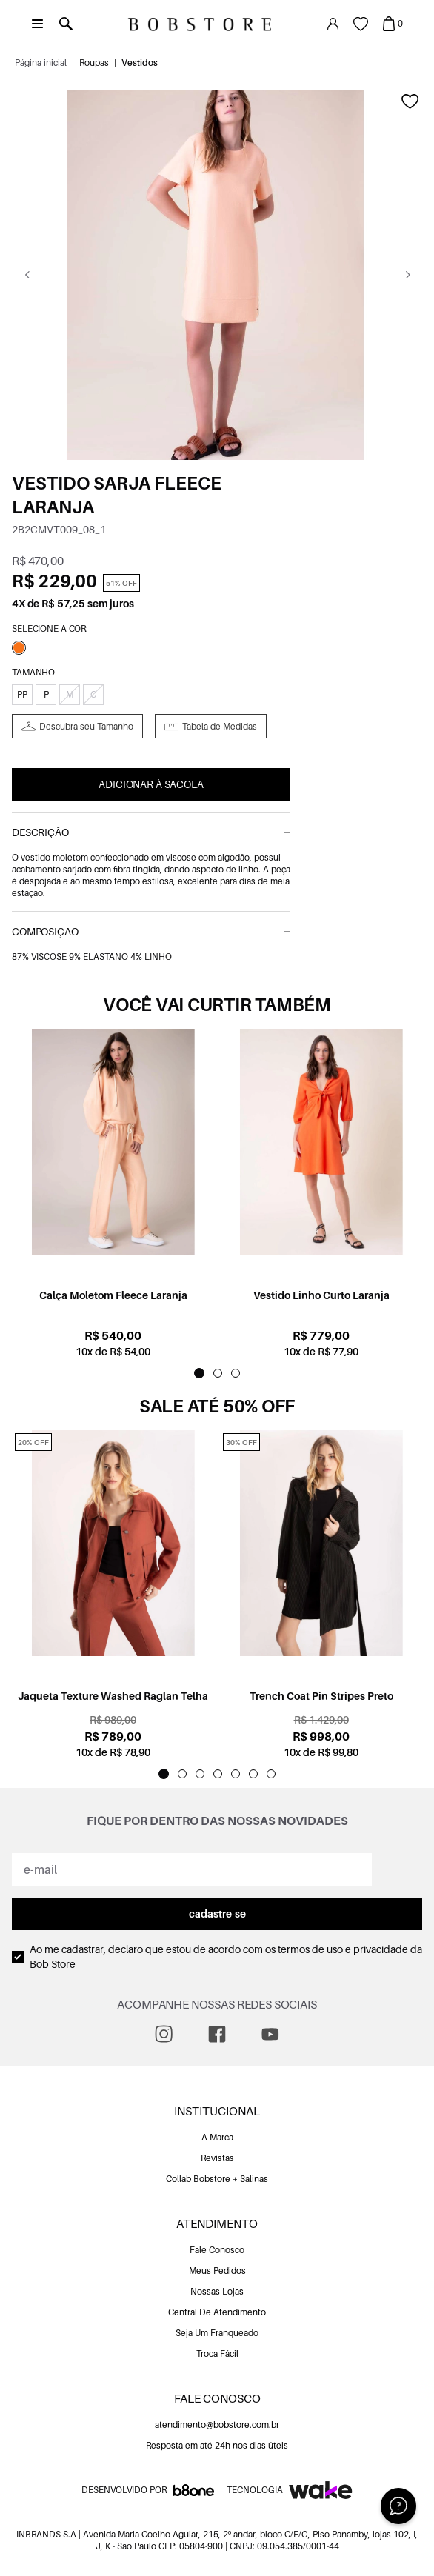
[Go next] (408, 274)
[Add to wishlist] (410, 101)
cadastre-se (217, 1913)
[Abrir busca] (66, 23)
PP (22, 694)
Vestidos (139, 62)
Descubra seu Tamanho (86, 726)
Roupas (94, 62)
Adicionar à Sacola (151, 784)
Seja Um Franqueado (217, 2332)
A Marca (217, 2137)
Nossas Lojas (217, 2291)
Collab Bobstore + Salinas (217, 2178)
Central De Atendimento (217, 2312)
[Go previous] (27, 274)
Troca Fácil (217, 2353)
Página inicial (41, 62)
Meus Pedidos (217, 2270)
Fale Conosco (217, 2249)
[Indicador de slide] (199, 1373)
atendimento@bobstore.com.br (217, 2424)
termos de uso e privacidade (343, 1949)
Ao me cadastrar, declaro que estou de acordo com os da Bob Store (226, 1956)
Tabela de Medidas (219, 726)
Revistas (217, 2157)
